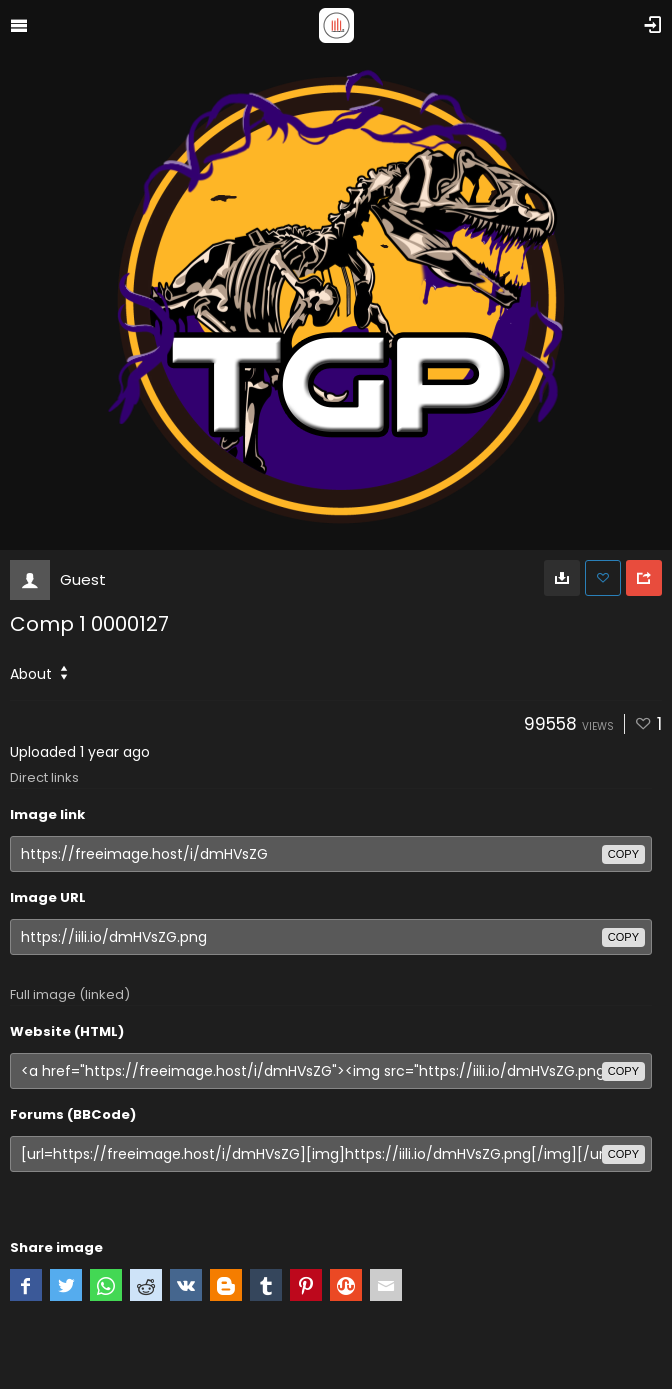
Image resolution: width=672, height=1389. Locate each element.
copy (623, 854)
